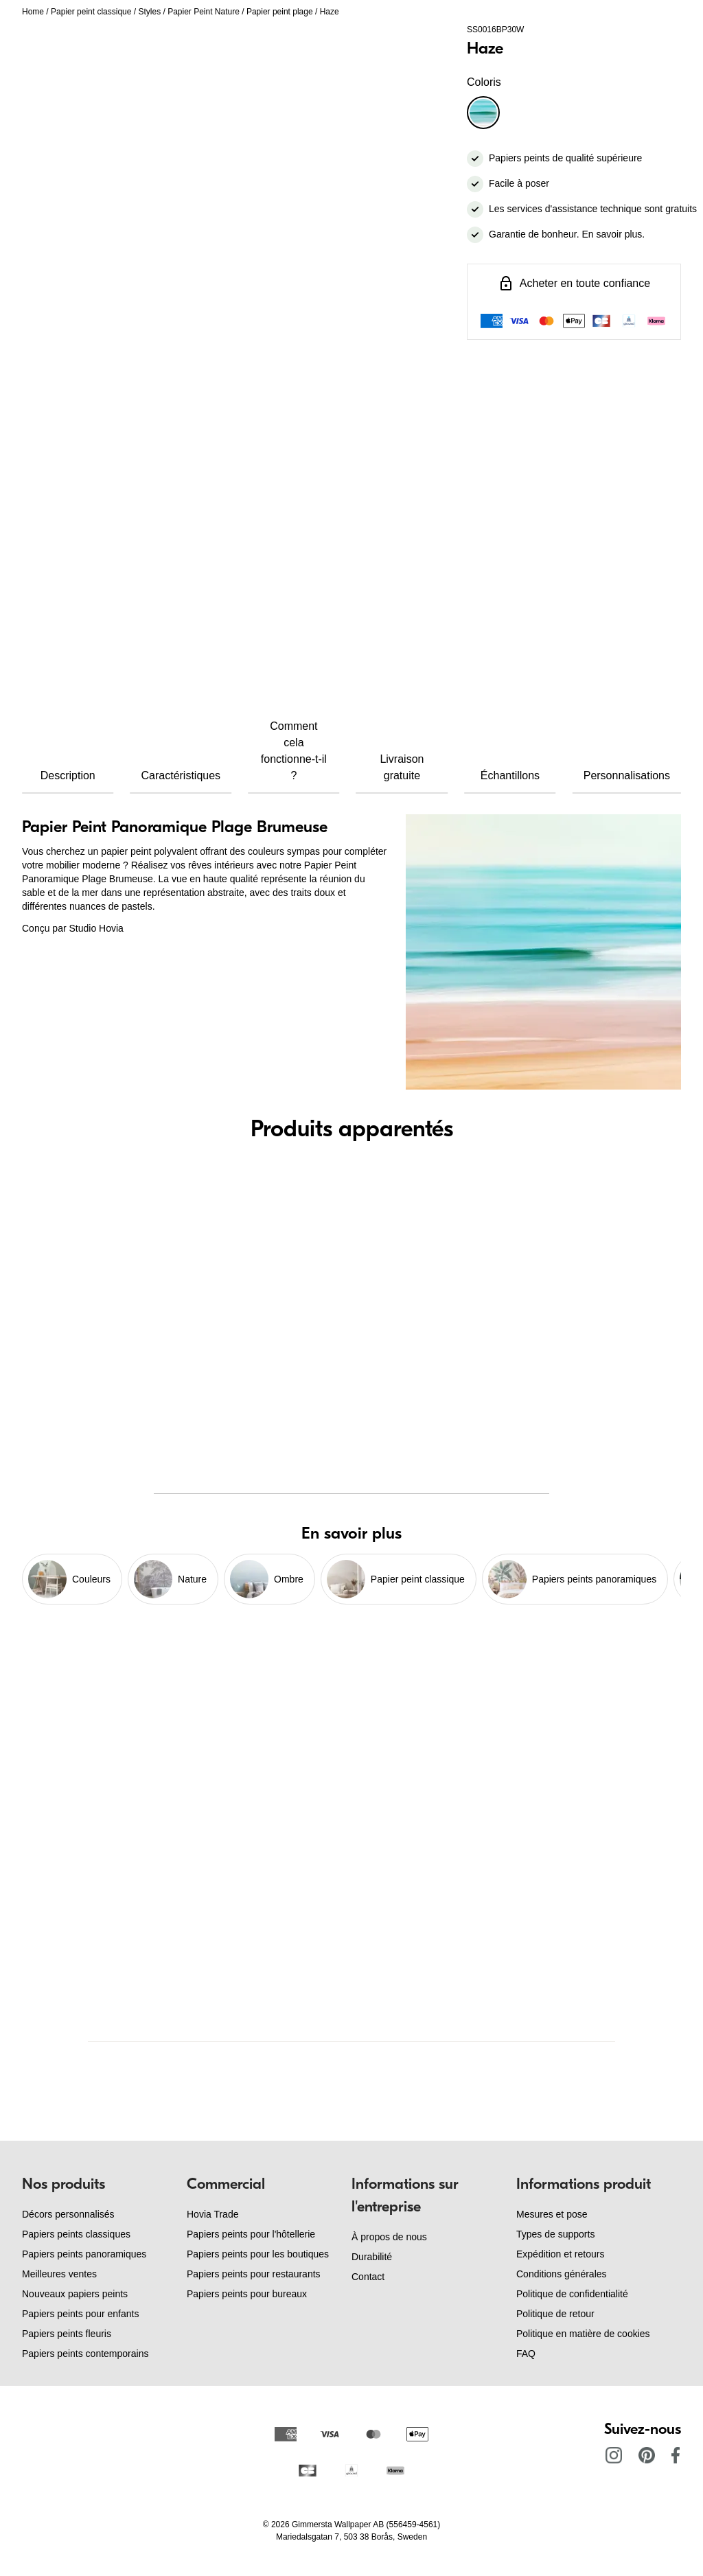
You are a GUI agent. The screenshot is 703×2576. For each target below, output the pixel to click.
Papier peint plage (279, 11)
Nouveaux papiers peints (75, 2293)
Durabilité (372, 2256)
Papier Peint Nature (204, 11)
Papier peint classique (91, 11)
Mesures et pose (552, 2214)
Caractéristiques (181, 775)
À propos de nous (389, 2236)
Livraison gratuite (402, 767)
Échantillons (510, 775)
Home (33, 11)
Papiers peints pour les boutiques (258, 2254)
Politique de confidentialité (572, 2293)
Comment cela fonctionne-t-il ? (294, 750)
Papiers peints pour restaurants (254, 2273)
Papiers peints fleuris (66, 2333)
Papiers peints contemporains (85, 2353)
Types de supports (555, 2234)
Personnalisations (627, 775)
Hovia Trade (212, 2214)
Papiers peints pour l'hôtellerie (251, 2234)
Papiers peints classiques (76, 2234)
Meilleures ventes (59, 2273)
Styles (149, 11)
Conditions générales (561, 2273)
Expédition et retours (560, 2254)
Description (68, 775)
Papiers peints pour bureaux (247, 2293)
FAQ (525, 2353)
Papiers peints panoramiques (84, 2254)
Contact (368, 2276)
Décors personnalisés (68, 2214)
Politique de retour (555, 2313)
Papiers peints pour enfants (80, 2313)
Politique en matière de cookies (583, 2333)
